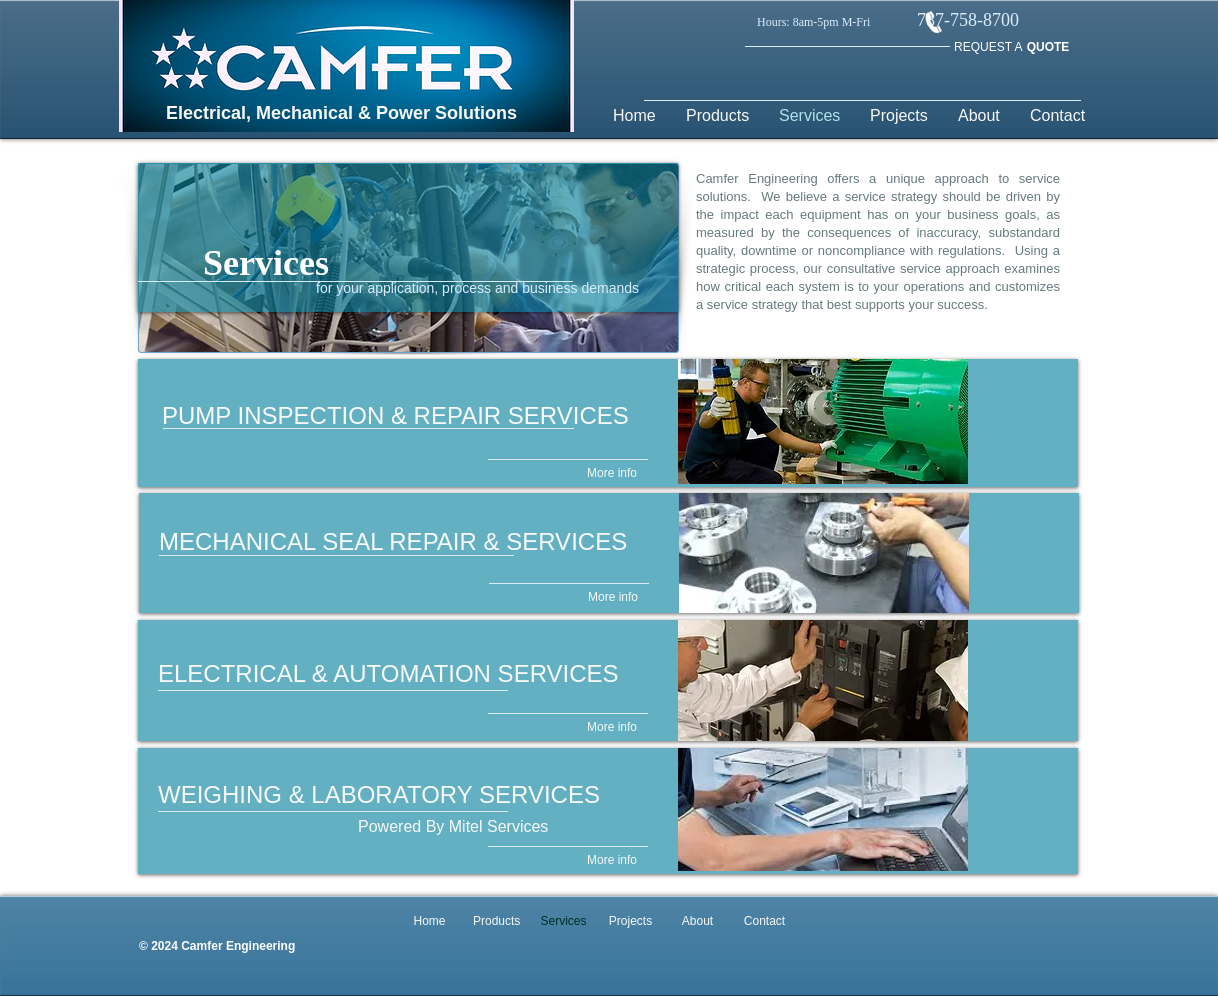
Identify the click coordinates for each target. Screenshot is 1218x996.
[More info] (612, 473)
